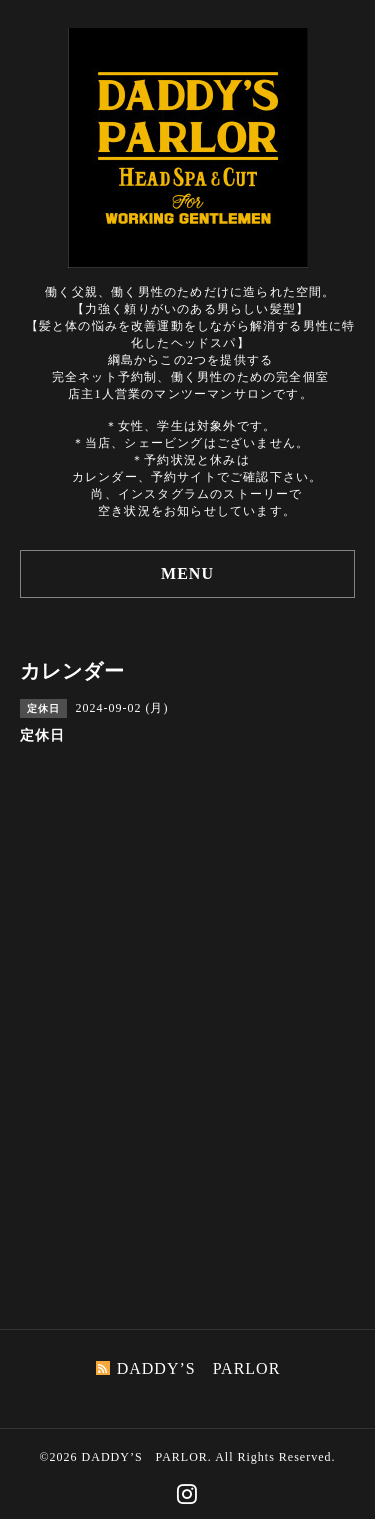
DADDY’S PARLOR (145, 1457)
